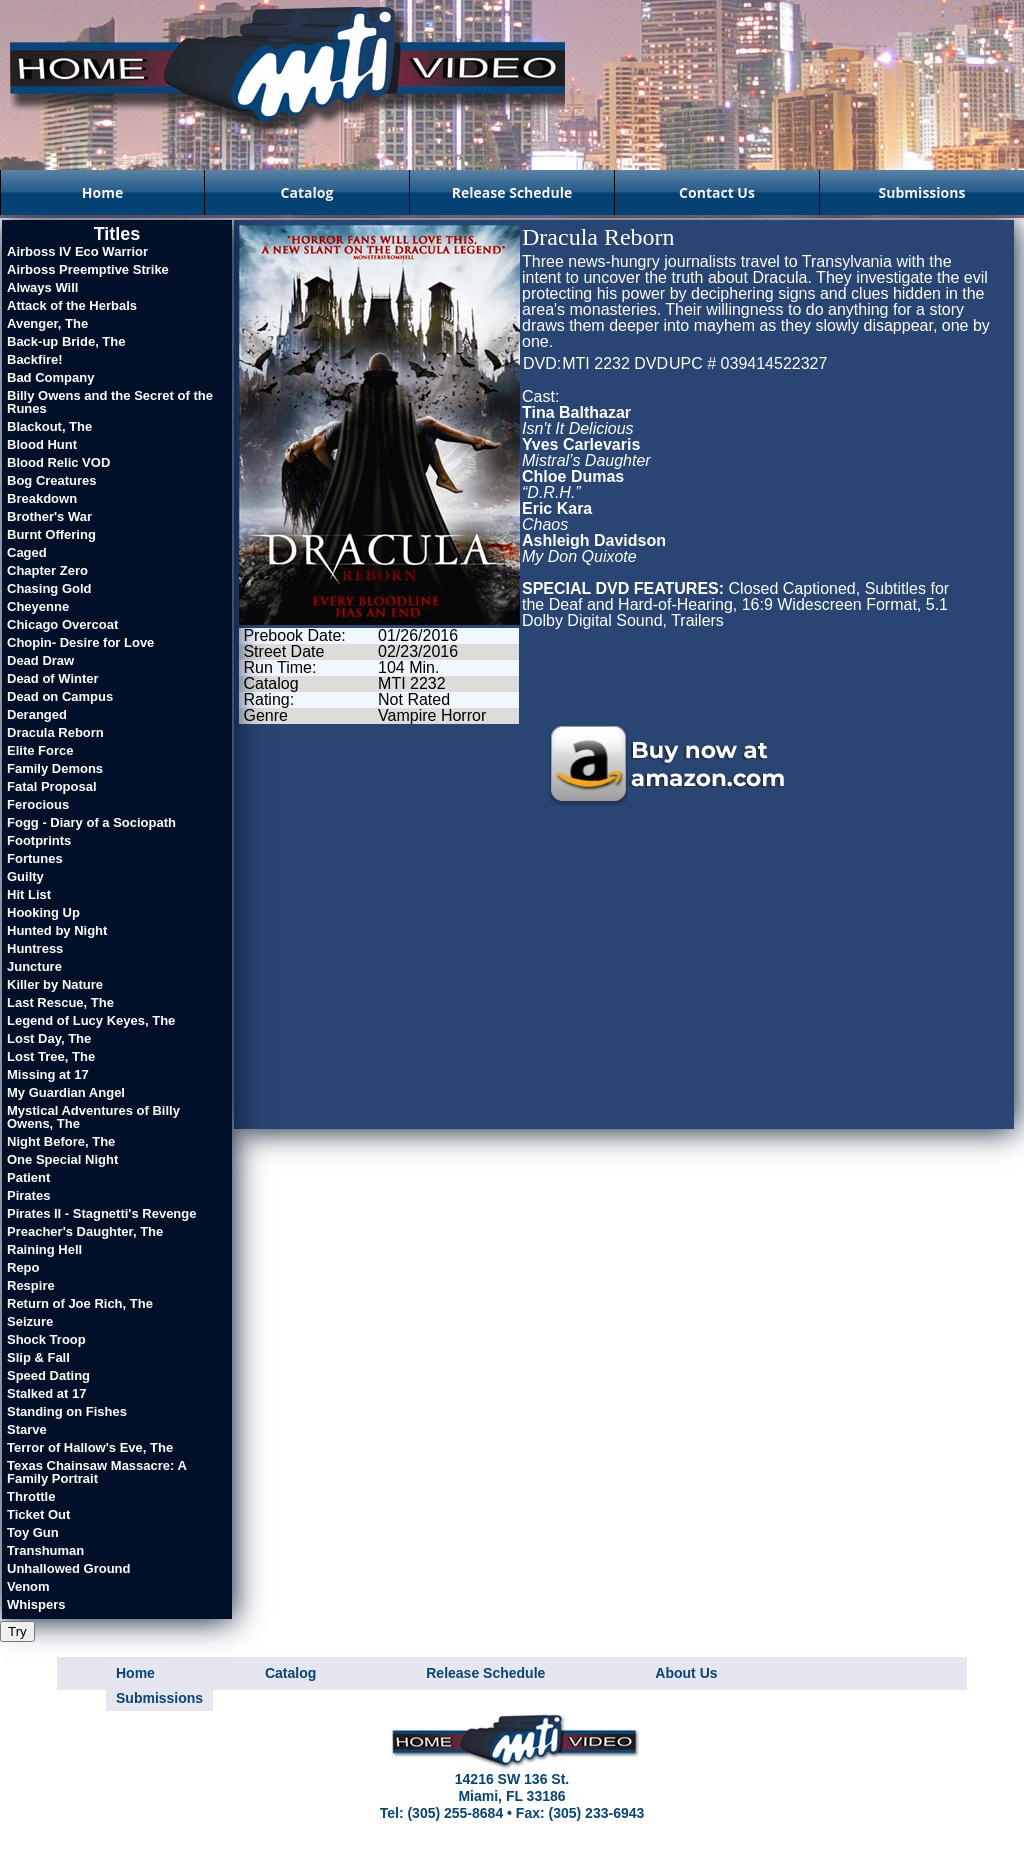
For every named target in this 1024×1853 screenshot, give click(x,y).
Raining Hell (44, 1249)
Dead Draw (40, 660)
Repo (23, 1267)
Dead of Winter (53, 678)
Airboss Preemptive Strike (88, 269)
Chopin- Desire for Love (80, 642)
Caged (27, 552)
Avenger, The (47, 323)
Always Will (42, 287)
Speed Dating (48, 1375)
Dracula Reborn (55, 732)
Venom (28, 1586)
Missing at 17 (48, 1074)
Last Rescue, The (60, 1002)
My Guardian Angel (66, 1092)
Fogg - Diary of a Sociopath (91, 822)
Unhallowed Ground (69, 1568)
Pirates (28, 1195)
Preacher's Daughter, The (85, 1231)
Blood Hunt (42, 444)
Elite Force (40, 750)
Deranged (37, 714)
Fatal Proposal (52, 786)
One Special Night (62, 1159)
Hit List (29, 894)
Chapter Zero (47, 570)
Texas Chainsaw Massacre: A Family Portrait (96, 1472)
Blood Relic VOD (58, 462)
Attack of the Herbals (72, 305)
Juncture (34, 966)
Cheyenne (38, 606)
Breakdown (42, 498)
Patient (28, 1177)
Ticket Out (38, 1514)
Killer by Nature (55, 984)
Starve (27, 1429)
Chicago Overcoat (62, 624)
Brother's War (49, 516)
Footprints (39, 840)
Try (17, 1631)
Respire (31, 1285)
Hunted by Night (57, 930)
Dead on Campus (60, 696)
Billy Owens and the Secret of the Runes (110, 402)
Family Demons (55, 768)
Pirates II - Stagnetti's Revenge (101, 1213)
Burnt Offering (51, 534)
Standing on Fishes (67, 1411)
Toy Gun (33, 1532)
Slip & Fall (38, 1357)
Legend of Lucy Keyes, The (91, 1020)
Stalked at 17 (47, 1393)
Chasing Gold (49, 588)
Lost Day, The (49, 1038)
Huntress (35, 948)
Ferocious (38, 804)
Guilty (25, 876)
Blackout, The (49, 426)
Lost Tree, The (51, 1056)
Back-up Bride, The (66, 341)
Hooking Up (43, 912)
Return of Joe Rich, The (80, 1303)
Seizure (30, 1321)
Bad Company (50, 377)
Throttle (31, 1496)
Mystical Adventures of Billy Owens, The (93, 1117)
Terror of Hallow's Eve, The (90, 1447)
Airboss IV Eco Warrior (77, 251)
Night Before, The (61, 1141)
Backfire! (35, 359)
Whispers (36, 1604)
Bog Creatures (52, 480)
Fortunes (35, 858)
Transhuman (45, 1550)
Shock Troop (46, 1339)
